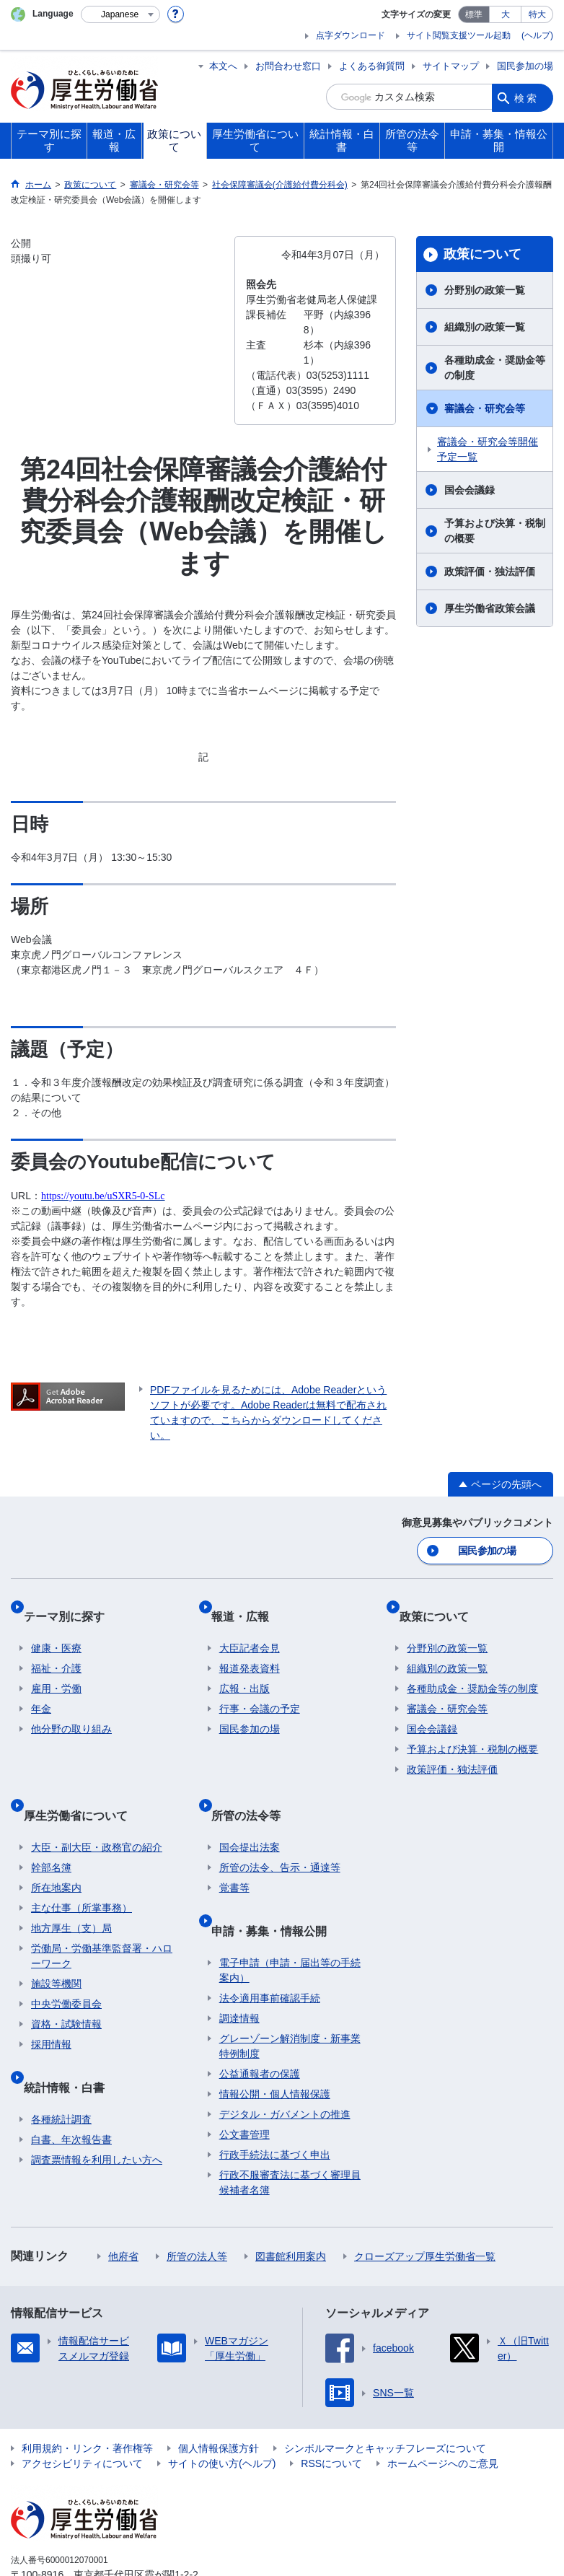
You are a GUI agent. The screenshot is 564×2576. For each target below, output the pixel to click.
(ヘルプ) (537, 35)
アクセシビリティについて (82, 2409)
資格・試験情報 (66, 1987)
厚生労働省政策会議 (489, 608)
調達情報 (239, 1964)
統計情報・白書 (71, 2041)
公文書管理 (244, 2080)
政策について (482, 254)
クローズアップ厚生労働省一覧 (424, 2202)
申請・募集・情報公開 (277, 1884)
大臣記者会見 (249, 1628)
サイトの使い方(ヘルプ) (222, 2409)
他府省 (123, 2202)
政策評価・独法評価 (489, 571)
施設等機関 (56, 1947)
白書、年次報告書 (71, 2085)
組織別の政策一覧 (484, 327)
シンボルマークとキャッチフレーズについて (385, 2394)
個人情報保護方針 (218, 2394)
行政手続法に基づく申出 (274, 2100)
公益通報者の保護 (259, 2019)
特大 (537, 14)
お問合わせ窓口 (288, 66)
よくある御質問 (372, 66)
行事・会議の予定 (259, 1689)
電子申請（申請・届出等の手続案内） (290, 1916)
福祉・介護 (56, 1649)
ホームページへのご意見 (442, 2409)
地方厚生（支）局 (71, 1891)
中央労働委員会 (66, 1967)
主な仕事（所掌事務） (81, 1871)
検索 (526, 96)
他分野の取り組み (71, 1709)
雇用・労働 (56, 1669)
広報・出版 (244, 1669)
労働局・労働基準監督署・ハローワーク (101, 1919)
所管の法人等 (197, 2202)
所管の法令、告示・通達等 (279, 1830)
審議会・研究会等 (484, 408)
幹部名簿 (51, 1830)
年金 (41, 1689)
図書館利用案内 (290, 2202)
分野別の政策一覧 (484, 290)
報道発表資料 (249, 1649)
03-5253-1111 (92, 2535)
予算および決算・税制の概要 (494, 530)
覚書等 (234, 1851)
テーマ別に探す (71, 1604)
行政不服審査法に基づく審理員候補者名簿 (290, 2128)
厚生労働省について (83, 1786)
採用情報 (51, 2007)
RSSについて (331, 2409)
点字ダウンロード (350, 35)
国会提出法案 (249, 1810)
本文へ (223, 66)
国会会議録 (469, 490)
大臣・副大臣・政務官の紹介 (96, 1810)
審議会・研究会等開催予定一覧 (487, 449)
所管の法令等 (253, 1786)
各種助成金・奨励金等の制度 (494, 367)
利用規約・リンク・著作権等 (87, 2394)
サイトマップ (451, 66)
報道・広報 (248, 1604)
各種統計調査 (61, 2065)
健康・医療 (56, 1628)
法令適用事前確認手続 (269, 1944)
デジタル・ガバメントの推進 (285, 2060)
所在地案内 (56, 1851)
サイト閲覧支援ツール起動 (459, 35)
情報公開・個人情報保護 (274, 2040)
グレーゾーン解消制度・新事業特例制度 (290, 1992)
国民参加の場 (525, 66)
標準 (474, 14)
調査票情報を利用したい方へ (96, 2105)
